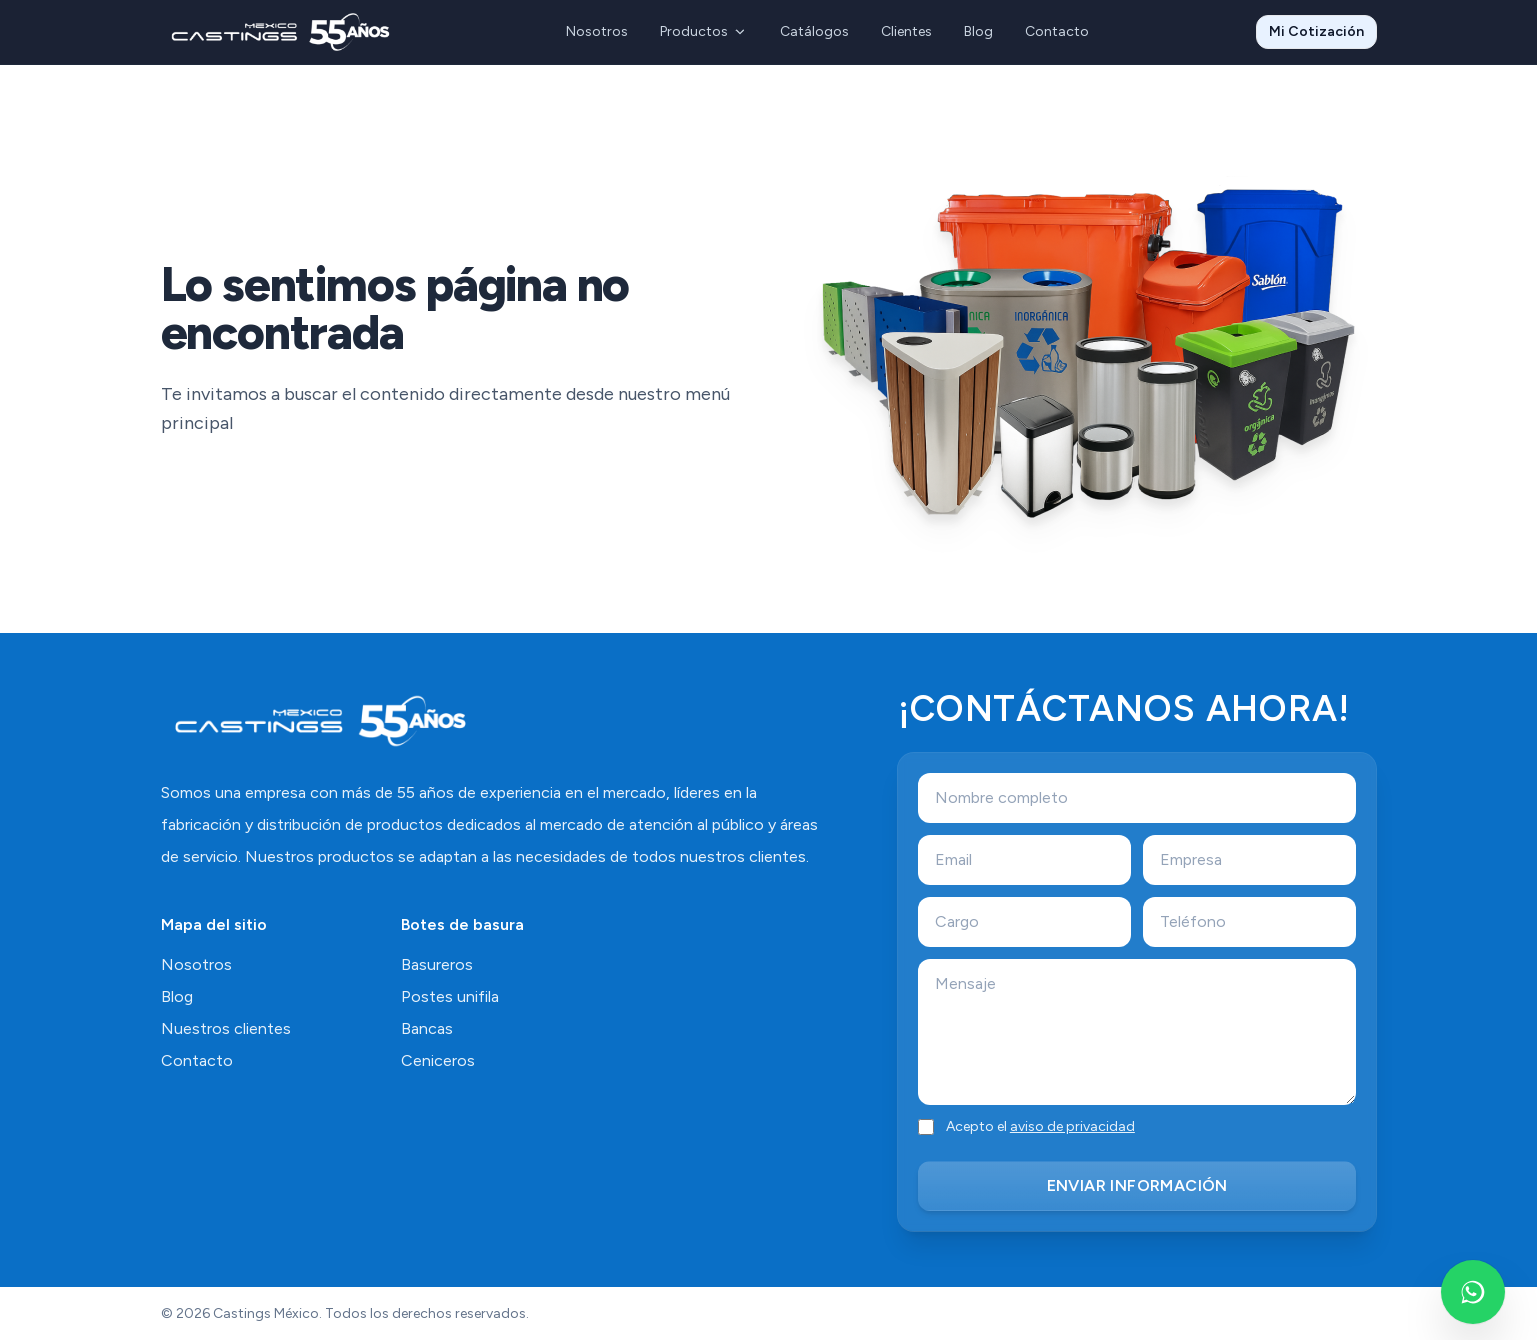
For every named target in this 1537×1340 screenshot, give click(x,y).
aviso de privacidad (1072, 1126)
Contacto (1057, 31)
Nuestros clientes (226, 1028)
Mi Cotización (1316, 31)
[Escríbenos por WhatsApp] (1473, 1292)
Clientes (906, 31)
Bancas (427, 1028)
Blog (978, 31)
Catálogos (814, 31)
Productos (704, 31)
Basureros (437, 964)
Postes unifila (450, 996)
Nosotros (597, 31)
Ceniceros (438, 1060)
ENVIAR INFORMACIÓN (1137, 1185)
